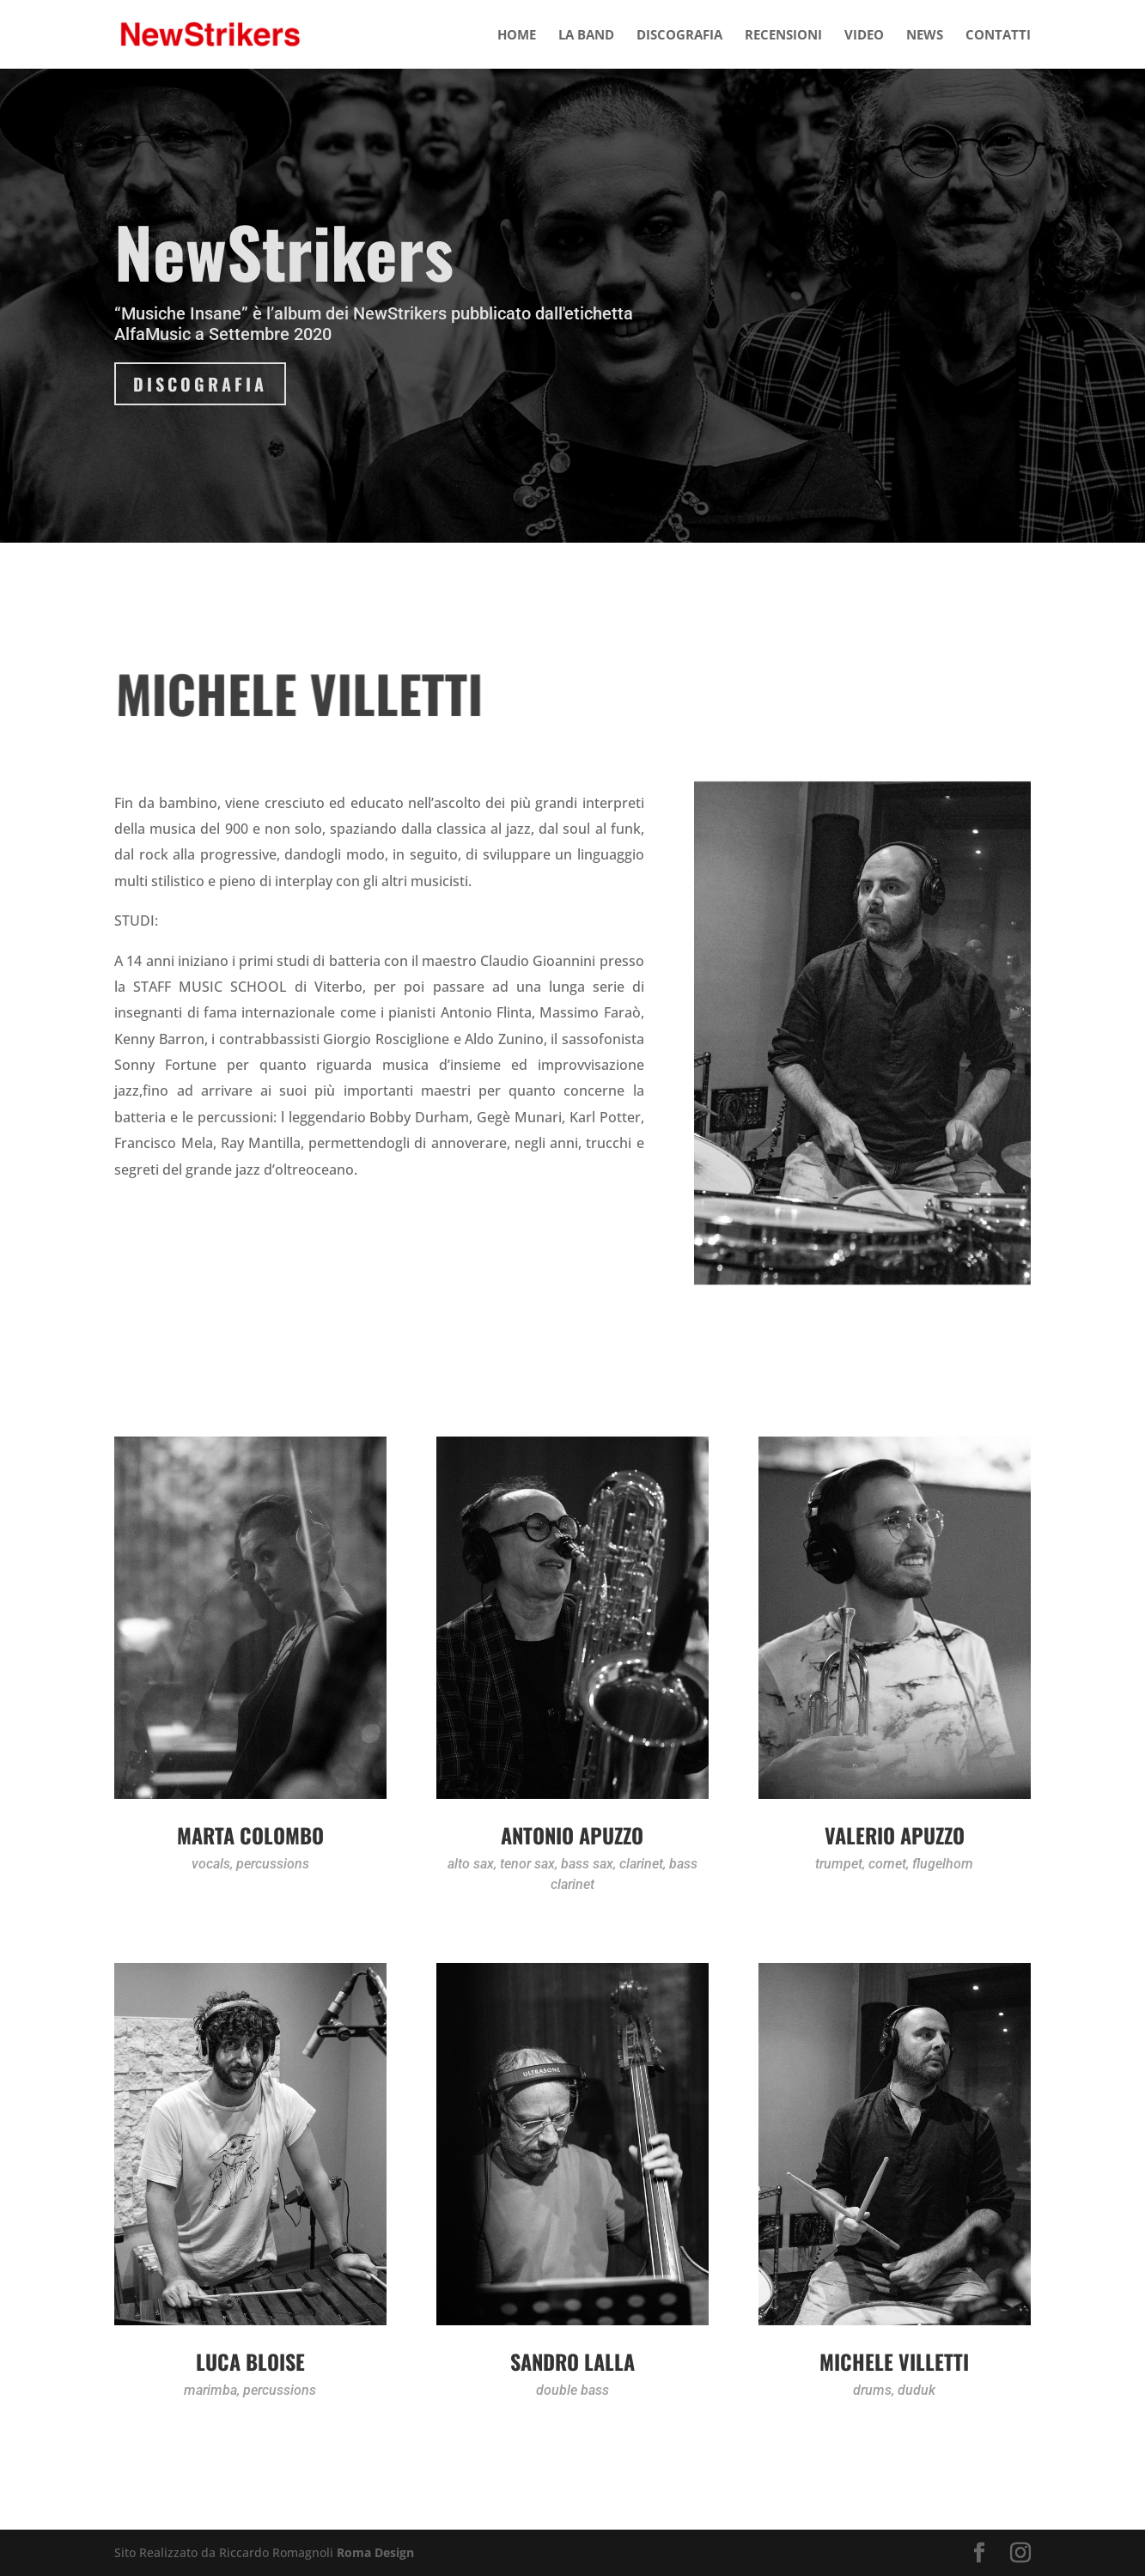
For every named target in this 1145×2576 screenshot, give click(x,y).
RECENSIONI (783, 35)
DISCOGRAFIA (679, 35)
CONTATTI (998, 35)
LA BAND (586, 35)
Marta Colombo (250, 1835)
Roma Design (375, 2552)
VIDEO (864, 35)
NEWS (924, 35)
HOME (516, 35)
